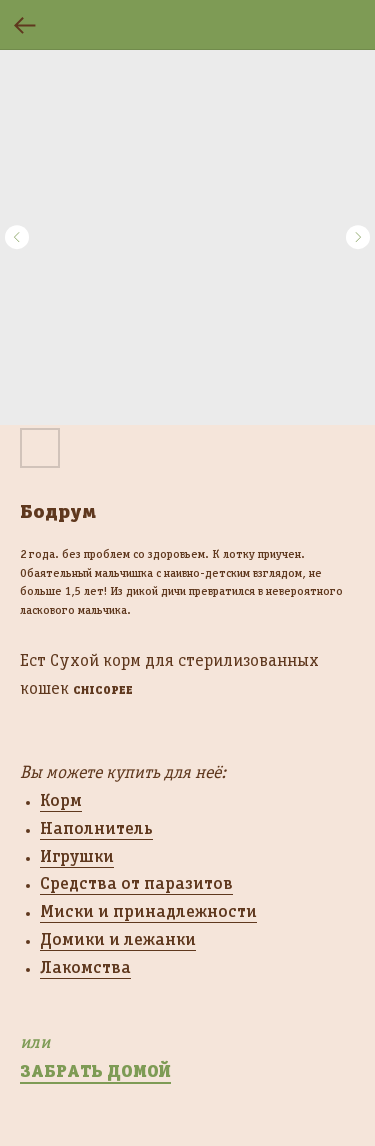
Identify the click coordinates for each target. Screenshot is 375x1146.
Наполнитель (96, 828)
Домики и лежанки (118, 939)
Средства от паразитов (136, 883)
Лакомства (85, 967)
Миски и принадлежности (148, 911)
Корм (61, 800)
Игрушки (77, 856)
